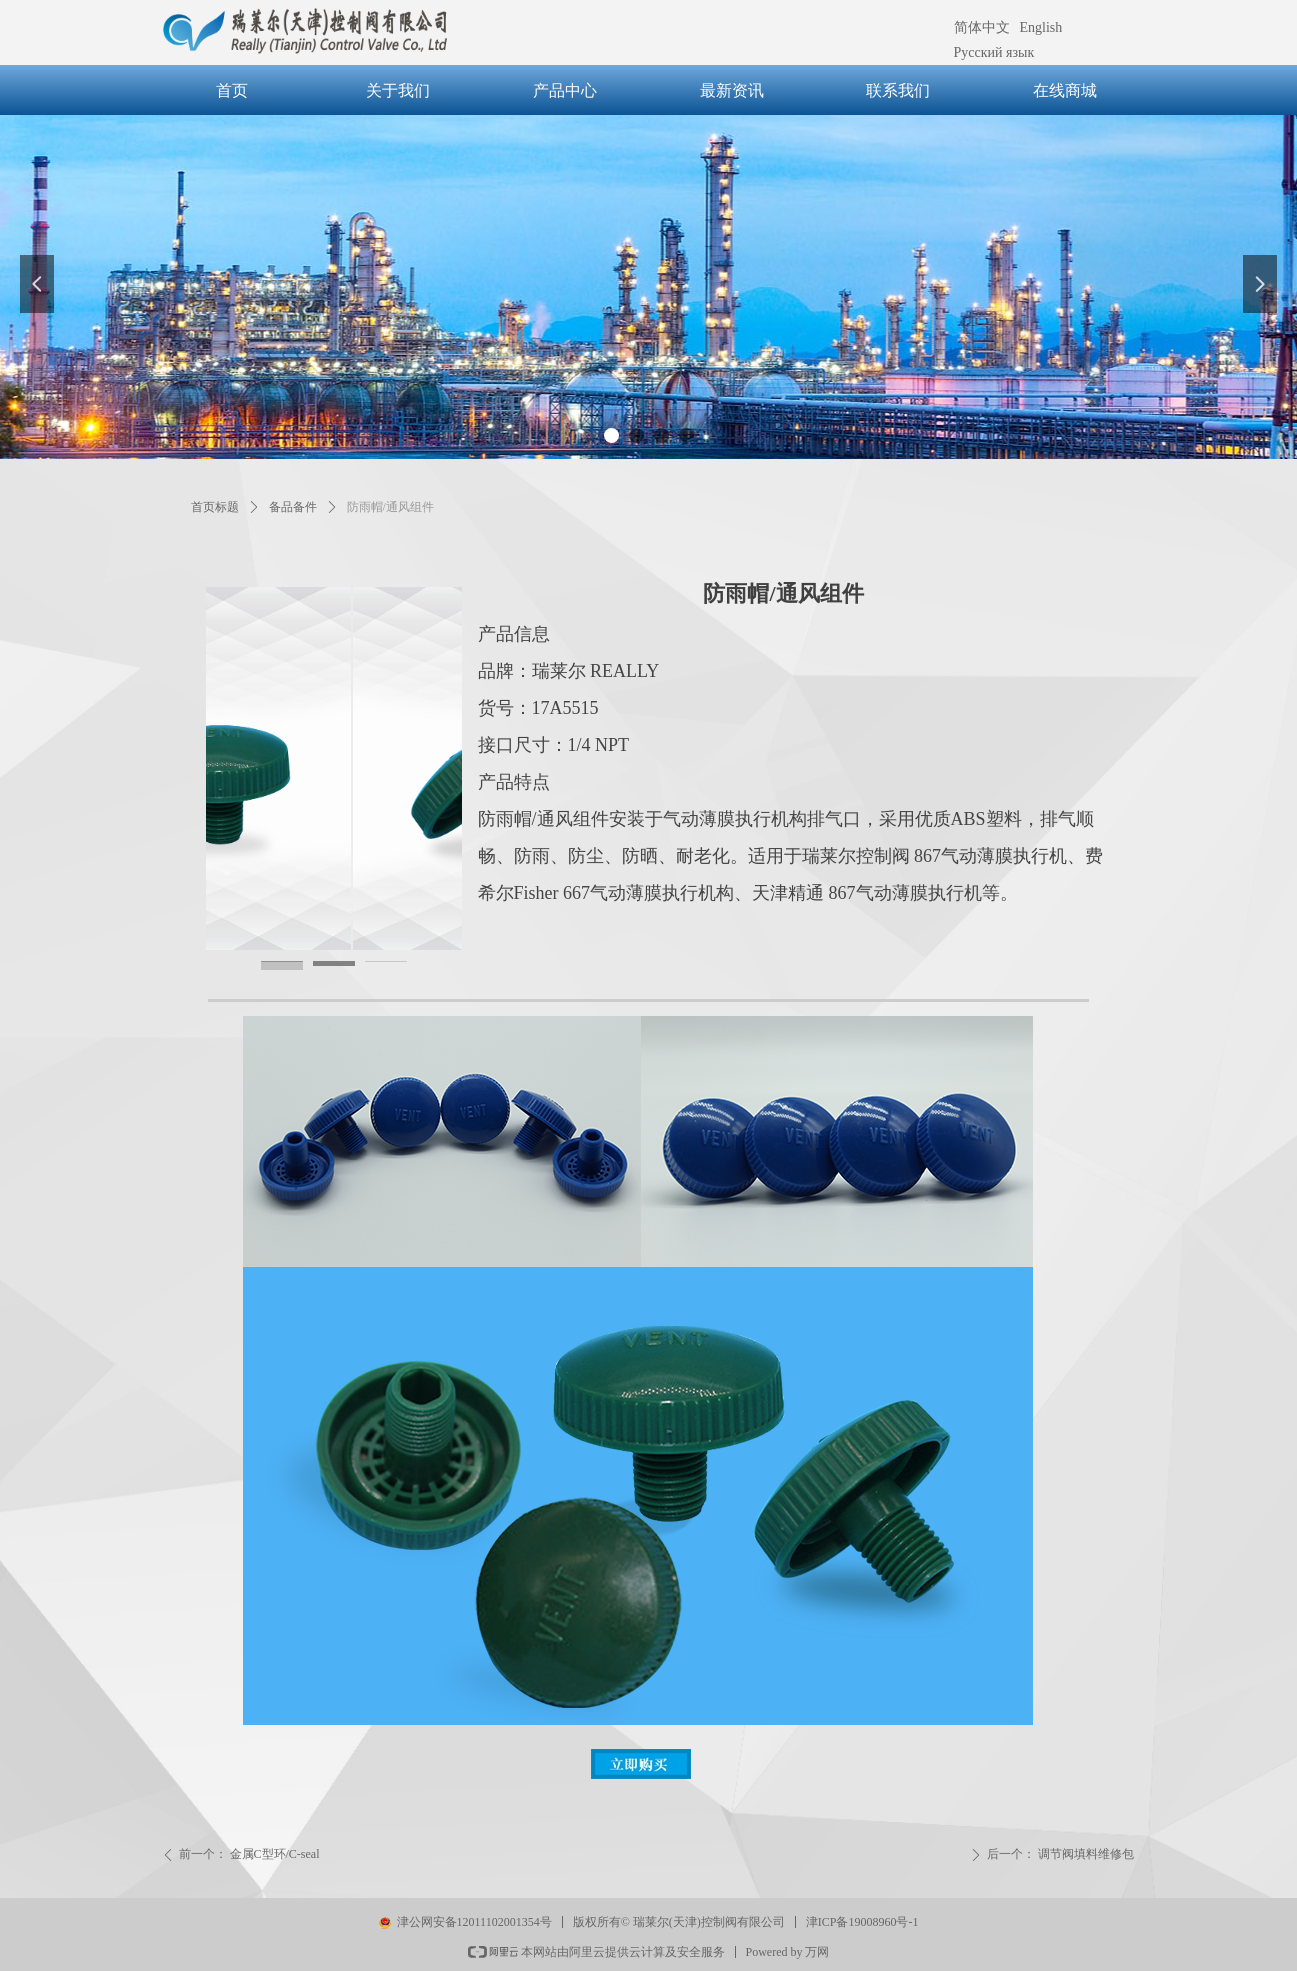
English (1041, 27)
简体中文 (982, 27)
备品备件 (293, 507)
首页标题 (215, 507)
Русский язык (994, 52)
